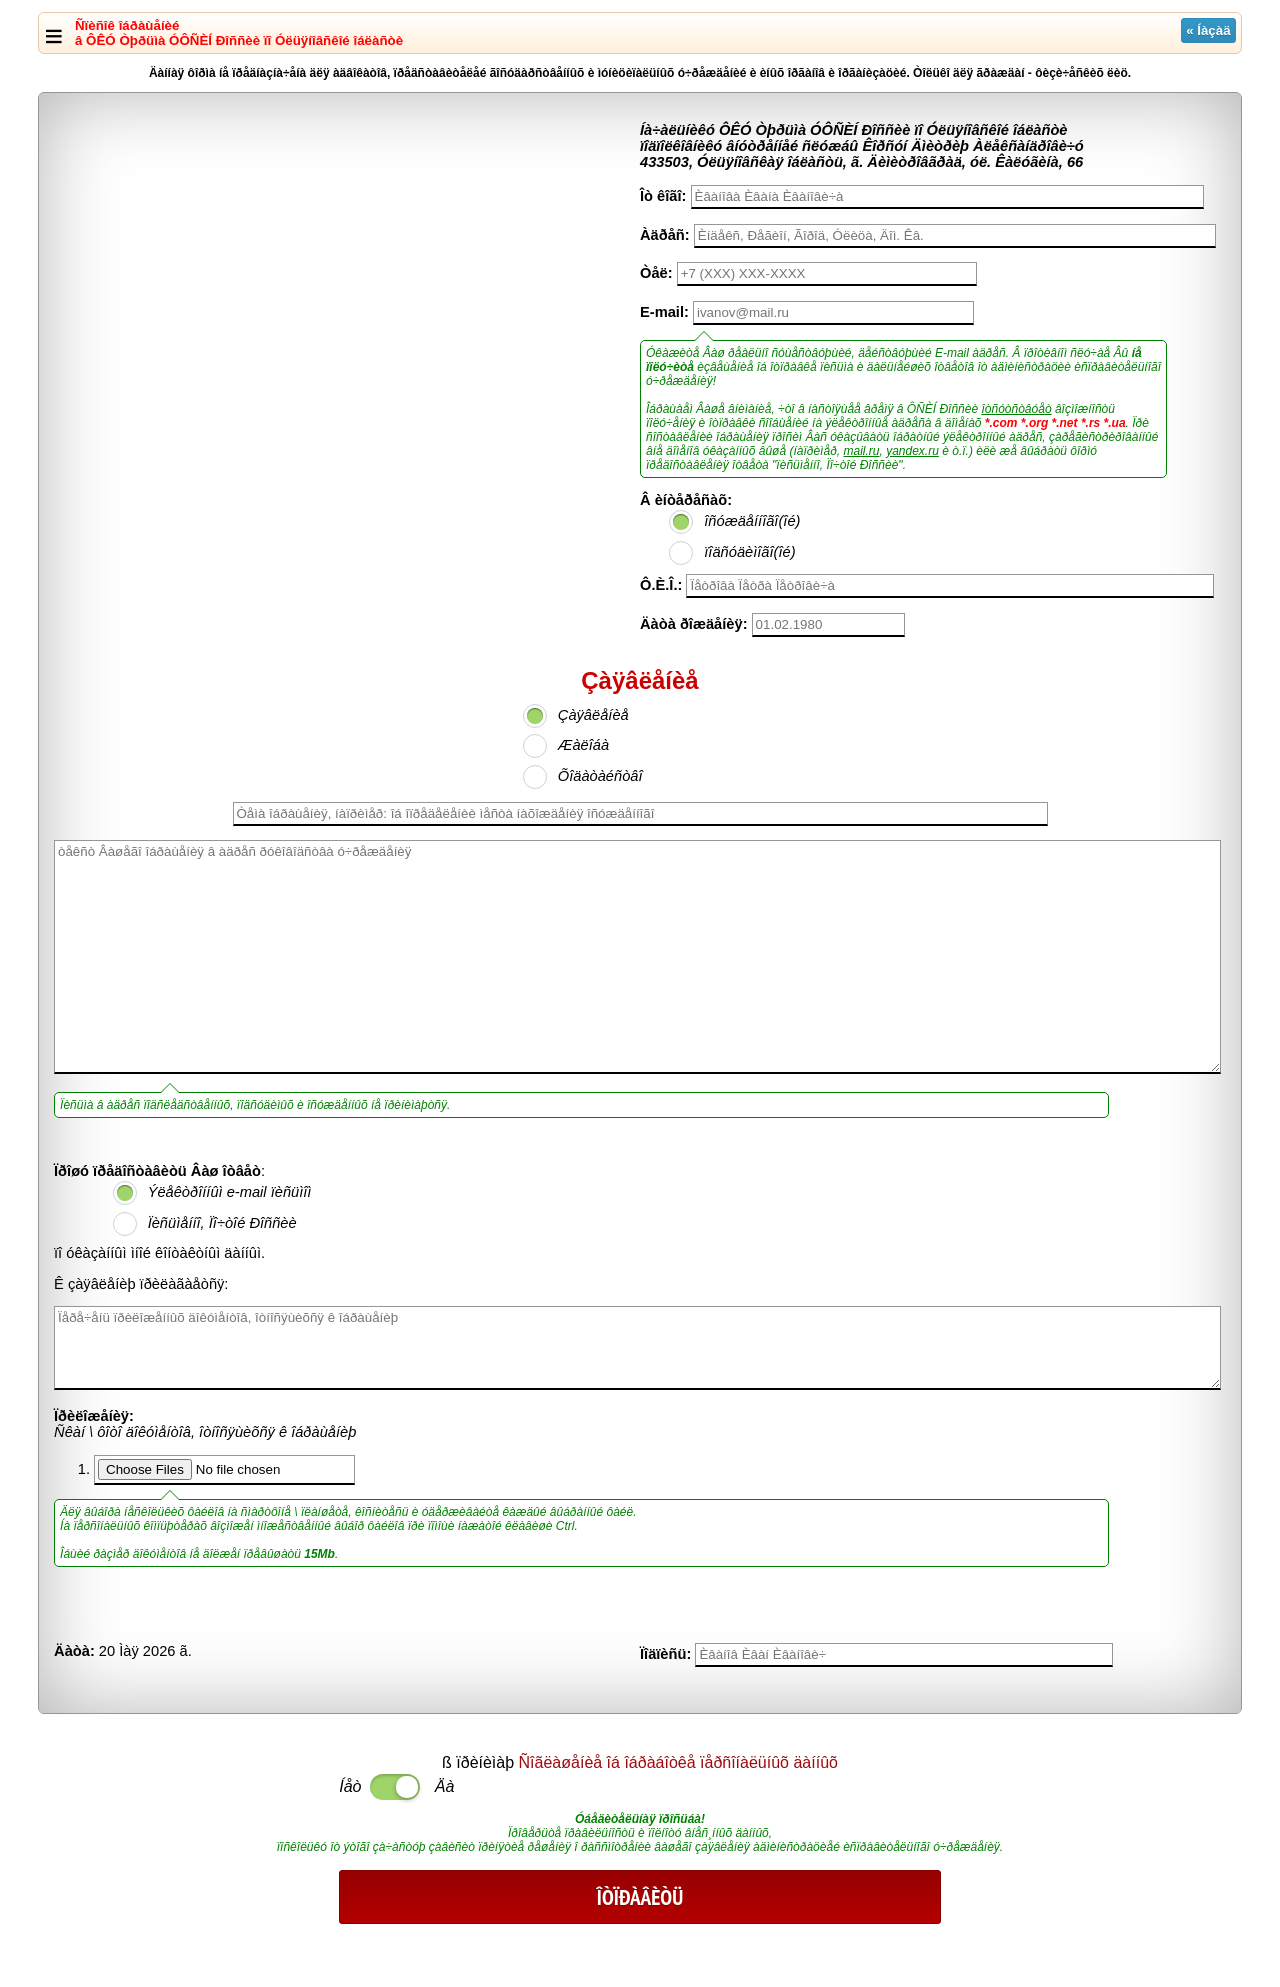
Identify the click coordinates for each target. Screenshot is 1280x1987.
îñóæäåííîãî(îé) (752, 521)
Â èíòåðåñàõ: (686, 500)
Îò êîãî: (663, 196)
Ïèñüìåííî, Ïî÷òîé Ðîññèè (222, 1223)
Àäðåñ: (665, 235)
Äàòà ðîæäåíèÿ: (694, 624)
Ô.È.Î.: (661, 585)
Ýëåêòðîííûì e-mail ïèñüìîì (230, 1192)
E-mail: (664, 312)
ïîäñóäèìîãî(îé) (749, 552)
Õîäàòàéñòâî (600, 776)
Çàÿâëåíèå (593, 715)
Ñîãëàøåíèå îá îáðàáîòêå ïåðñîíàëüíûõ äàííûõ (678, 1762)
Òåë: (656, 273)
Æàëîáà (583, 745)
